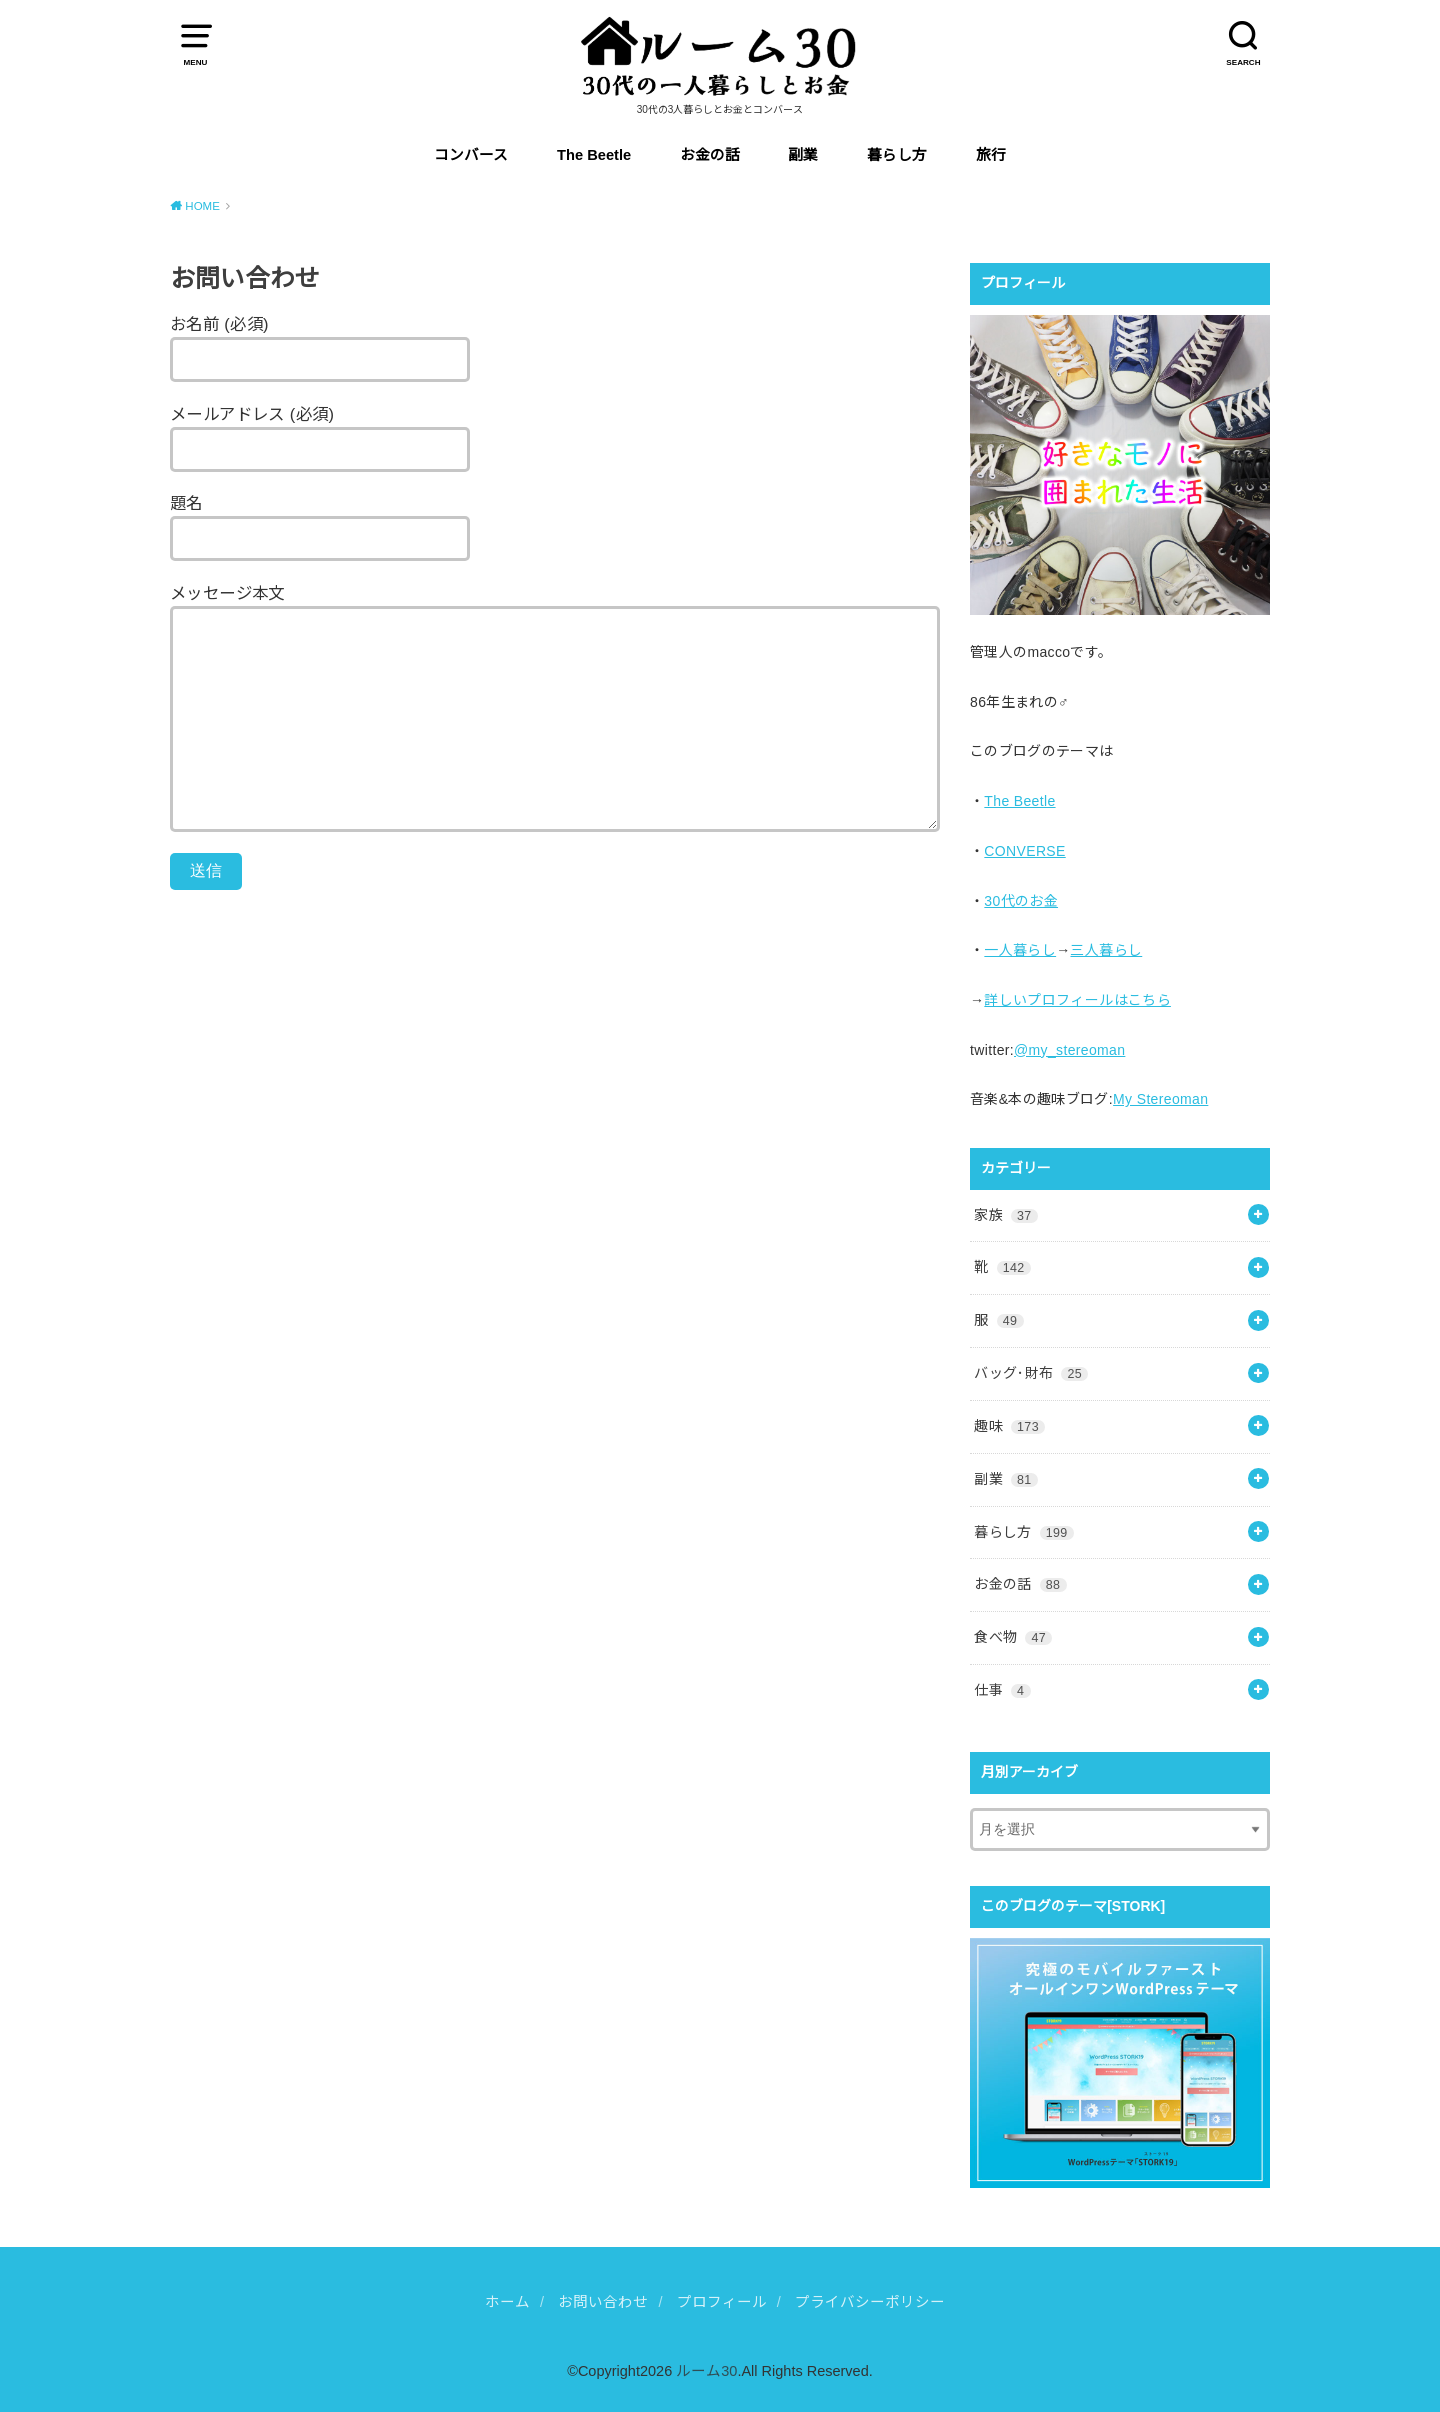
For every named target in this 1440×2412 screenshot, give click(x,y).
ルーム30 (706, 2371)
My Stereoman (1160, 1099)
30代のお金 (1021, 901)
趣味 (1009, 1426)
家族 (1006, 1215)
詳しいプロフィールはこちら (1077, 1000)
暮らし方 (897, 155)
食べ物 (1013, 1637)
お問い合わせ (603, 2302)
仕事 (1002, 1690)
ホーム (507, 2302)
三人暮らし (1106, 950)
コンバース (471, 155)
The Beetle (594, 155)
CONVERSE (1024, 851)
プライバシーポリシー (870, 2302)
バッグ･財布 (1031, 1373)
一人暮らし (1020, 950)
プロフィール (722, 2302)
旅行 (991, 155)
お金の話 (710, 155)
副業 (803, 155)
